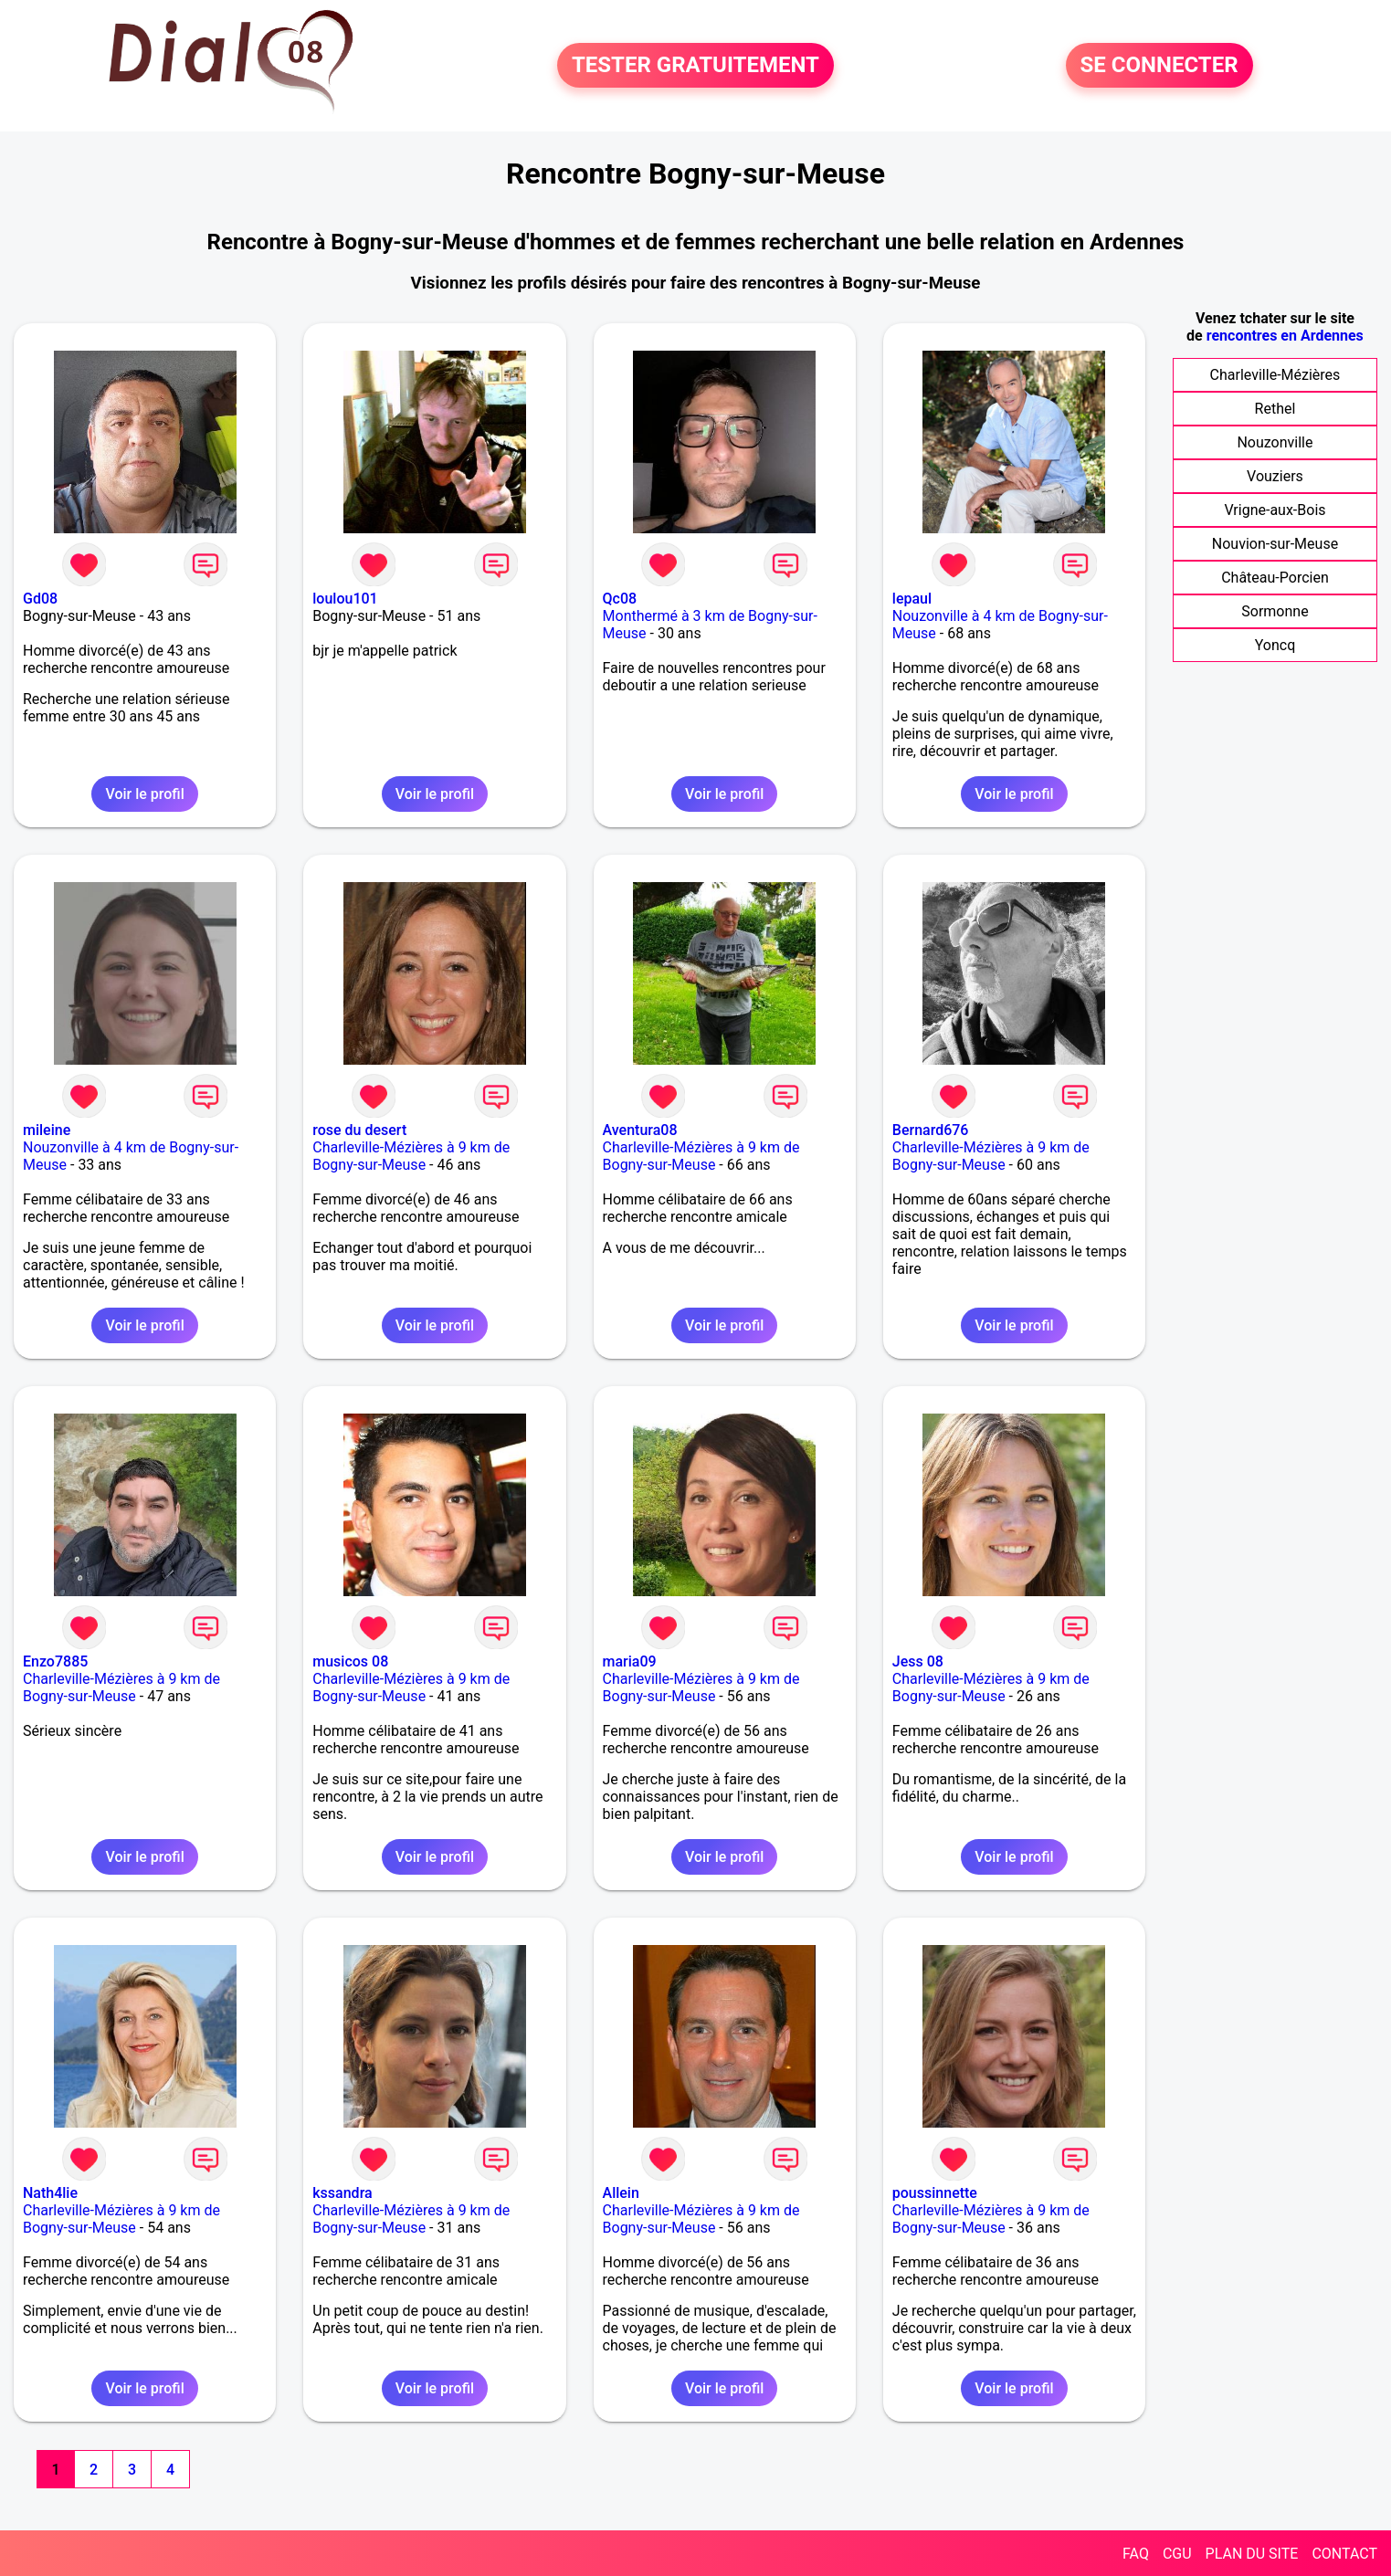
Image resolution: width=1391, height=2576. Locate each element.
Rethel (1275, 408)
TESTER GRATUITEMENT (695, 66)
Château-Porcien (1275, 577)
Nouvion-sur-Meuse (1275, 543)
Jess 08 (917, 1661)
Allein (621, 2193)
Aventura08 (640, 1130)
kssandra (342, 2193)
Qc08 (620, 598)
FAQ (1135, 2553)
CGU (1177, 2553)
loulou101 (344, 598)
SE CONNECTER (1159, 66)
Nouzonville (1274, 442)
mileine (46, 1130)
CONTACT (1344, 2553)
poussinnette (934, 2193)
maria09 (630, 1661)
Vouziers (1275, 476)
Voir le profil (144, 794)
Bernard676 (930, 1130)
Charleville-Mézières (1275, 375)
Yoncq (1275, 645)
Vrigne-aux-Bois (1274, 510)
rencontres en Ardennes (1285, 335)
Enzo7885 (55, 1661)
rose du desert (359, 1130)
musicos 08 (350, 1661)
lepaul (912, 598)
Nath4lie (50, 2193)
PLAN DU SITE (1252, 2553)
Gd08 (40, 598)
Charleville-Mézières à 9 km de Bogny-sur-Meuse (411, 1156)
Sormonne (1274, 611)
